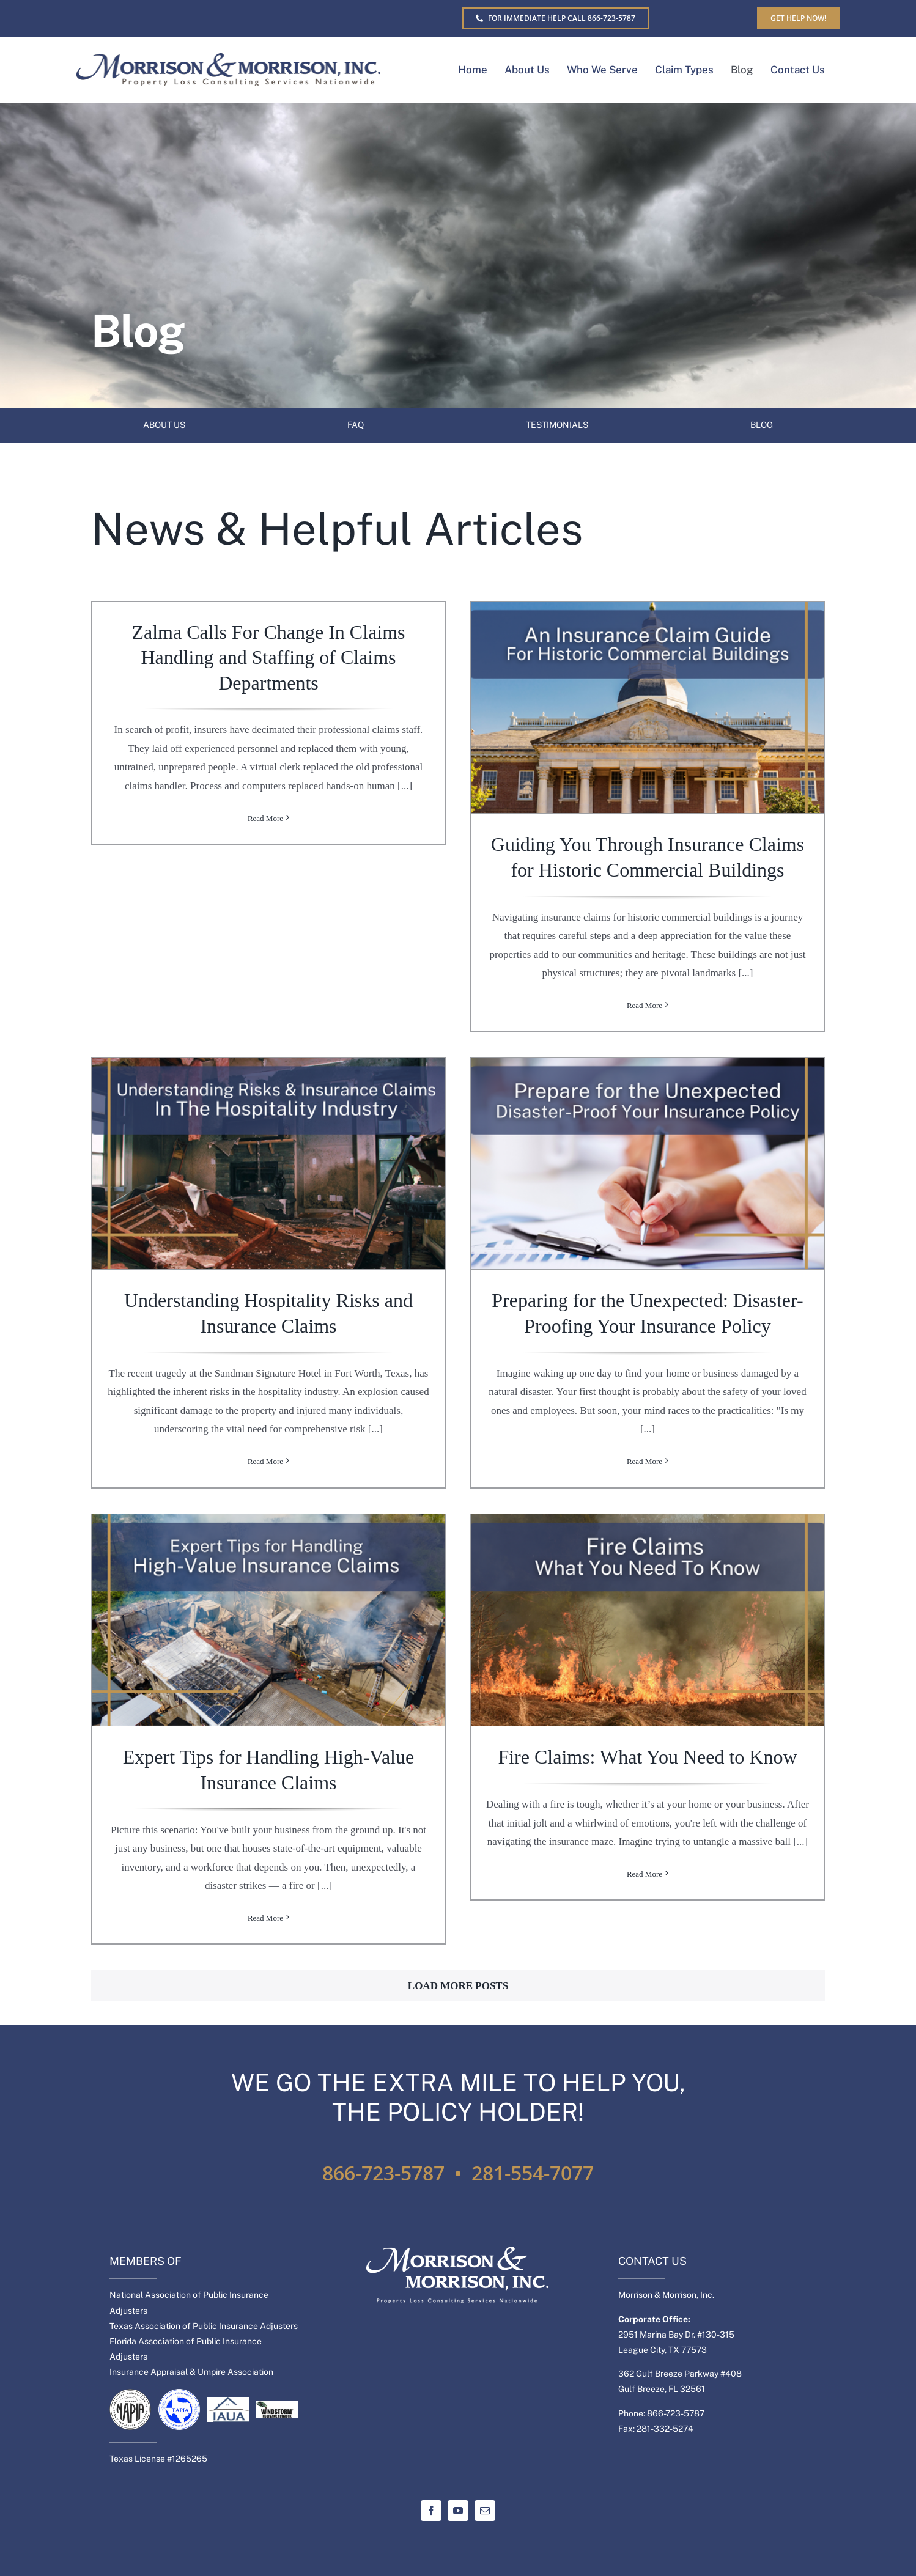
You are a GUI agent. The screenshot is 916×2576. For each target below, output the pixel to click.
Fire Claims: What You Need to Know (647, 1757)
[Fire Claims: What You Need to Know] (647, 1620)
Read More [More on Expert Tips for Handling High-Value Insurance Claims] (265, 1918)
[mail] (485, 2510)
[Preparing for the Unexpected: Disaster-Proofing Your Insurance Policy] (647, 1164)
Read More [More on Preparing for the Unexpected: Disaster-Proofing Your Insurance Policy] (644, 1461)
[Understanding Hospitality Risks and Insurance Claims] (268, 1164)
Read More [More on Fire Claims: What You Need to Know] (644, 1918)
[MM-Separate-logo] (228, 58)
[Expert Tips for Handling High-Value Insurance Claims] (268, 1620)
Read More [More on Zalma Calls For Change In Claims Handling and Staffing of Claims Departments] (265, 1004)
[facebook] (431, 2510)
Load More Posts (458, 1986)
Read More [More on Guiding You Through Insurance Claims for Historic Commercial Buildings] (644, 1005)
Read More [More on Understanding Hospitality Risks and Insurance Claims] (265, 1461)
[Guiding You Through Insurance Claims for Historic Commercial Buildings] (647, 708)
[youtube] (458, 2510)
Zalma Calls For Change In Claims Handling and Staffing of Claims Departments (268, 657)
